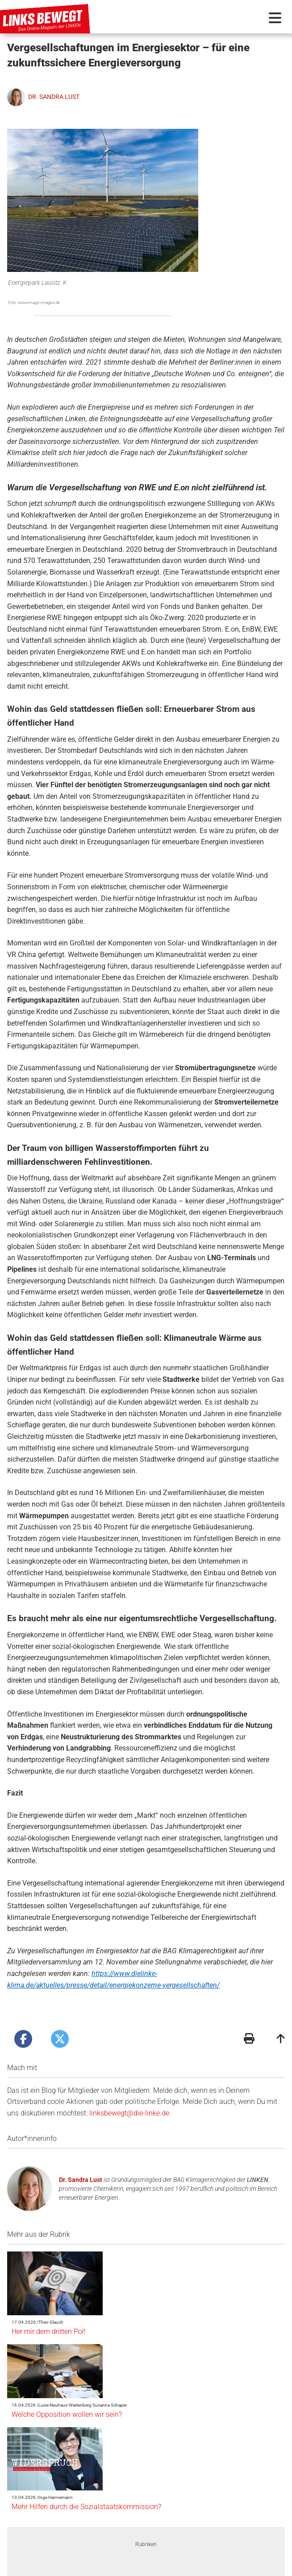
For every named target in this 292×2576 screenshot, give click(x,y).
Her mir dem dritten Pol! (121, 2236)
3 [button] (159, 2506)
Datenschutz (189, 2567)
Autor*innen (68, 2549)
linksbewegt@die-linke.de (129, 2082)
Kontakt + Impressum (80, 2567)
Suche (229, 2549)
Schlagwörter (185, 2549)
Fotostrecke (137, 2549)
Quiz (103, 2549)
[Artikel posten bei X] (60, 2008)
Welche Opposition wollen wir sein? (139, 2289)
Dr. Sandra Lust (80, 2148)
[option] (91, 2451)
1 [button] (132, 2506)
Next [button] (246, 2451)
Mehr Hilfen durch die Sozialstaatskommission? (159, 2336)
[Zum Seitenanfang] (281, 2009)
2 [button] (146, 2506)
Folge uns (228, 2567)
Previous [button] (46, 2451)
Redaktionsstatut (141, 2567)
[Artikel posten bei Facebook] (23, 2008)
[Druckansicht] (249, 2009)
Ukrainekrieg (201, 2474)
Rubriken (146, 2399)
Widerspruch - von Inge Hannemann (91, 2479)
